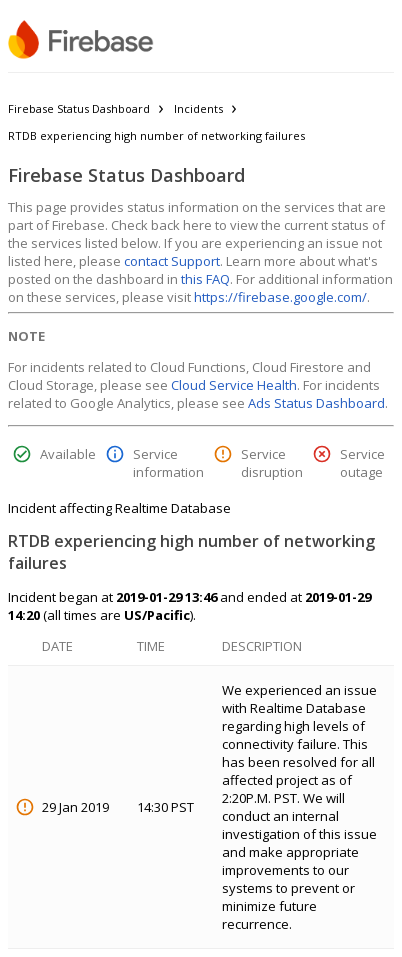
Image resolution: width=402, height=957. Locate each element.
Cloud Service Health (234, 385)
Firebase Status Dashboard (79, 108)
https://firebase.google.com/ (280, 297)
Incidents (198, 108)
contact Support (172, 261)
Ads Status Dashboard (316, 403)
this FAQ (205, 279)
